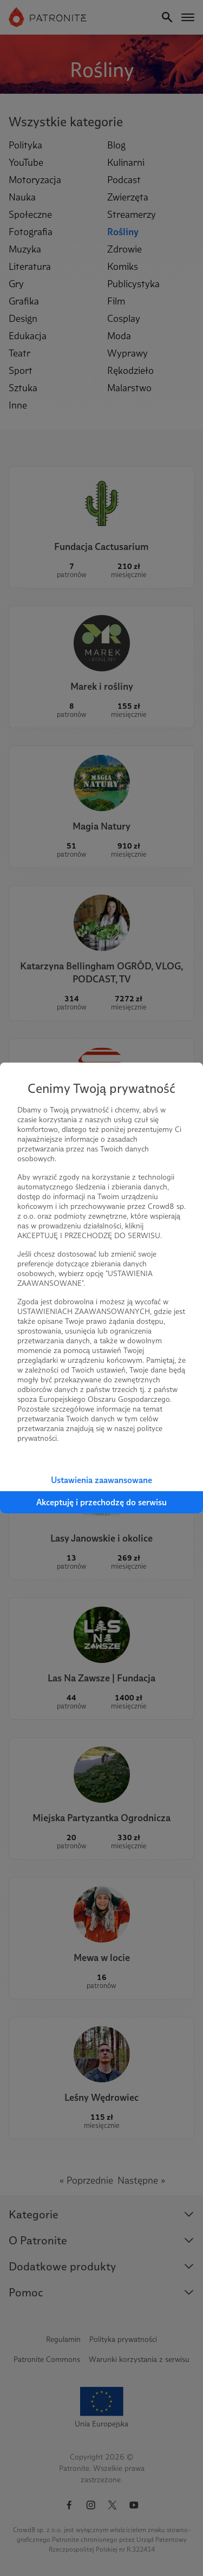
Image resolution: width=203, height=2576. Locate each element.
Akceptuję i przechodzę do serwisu (101, 1502)
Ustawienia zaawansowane (101, 1480)
